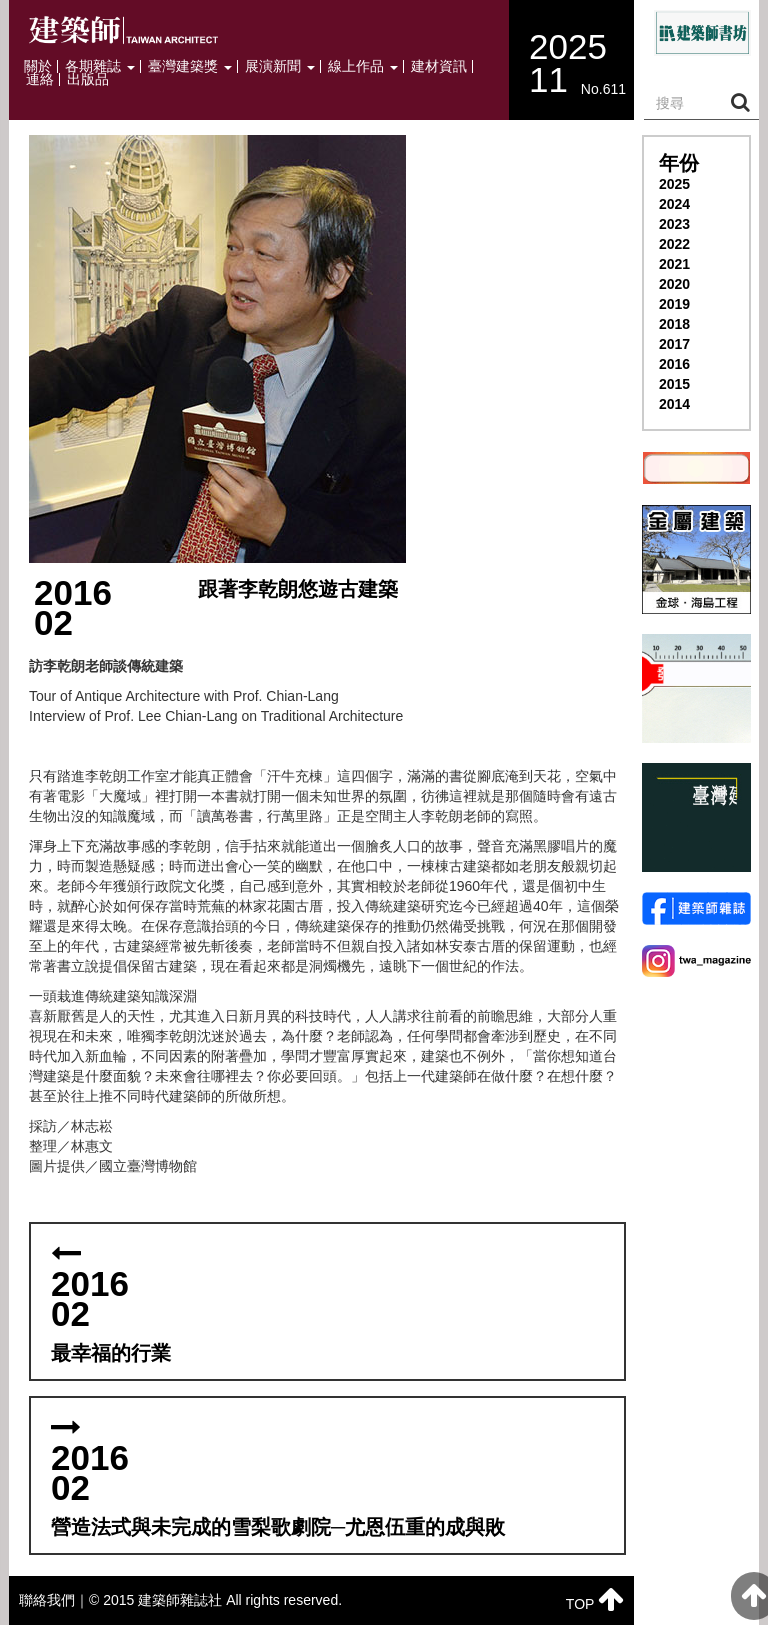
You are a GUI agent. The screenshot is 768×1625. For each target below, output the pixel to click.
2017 (674, 344)
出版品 (88, 79)
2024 (674, 204)
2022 (674, 244)
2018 (674, 324)
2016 (674, 364)
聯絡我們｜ (54, 1600)
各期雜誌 (100, 66)
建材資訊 (439, 66)
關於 (38, 66)
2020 (674, 284)
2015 (674, 384)
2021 (674, 264)
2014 (674, 404)
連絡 (40, 79)
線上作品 (363, 66)
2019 (674, 304)
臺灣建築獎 (190, 66)
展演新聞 (280, 66)
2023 (674, 224)
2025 (674, 184)
